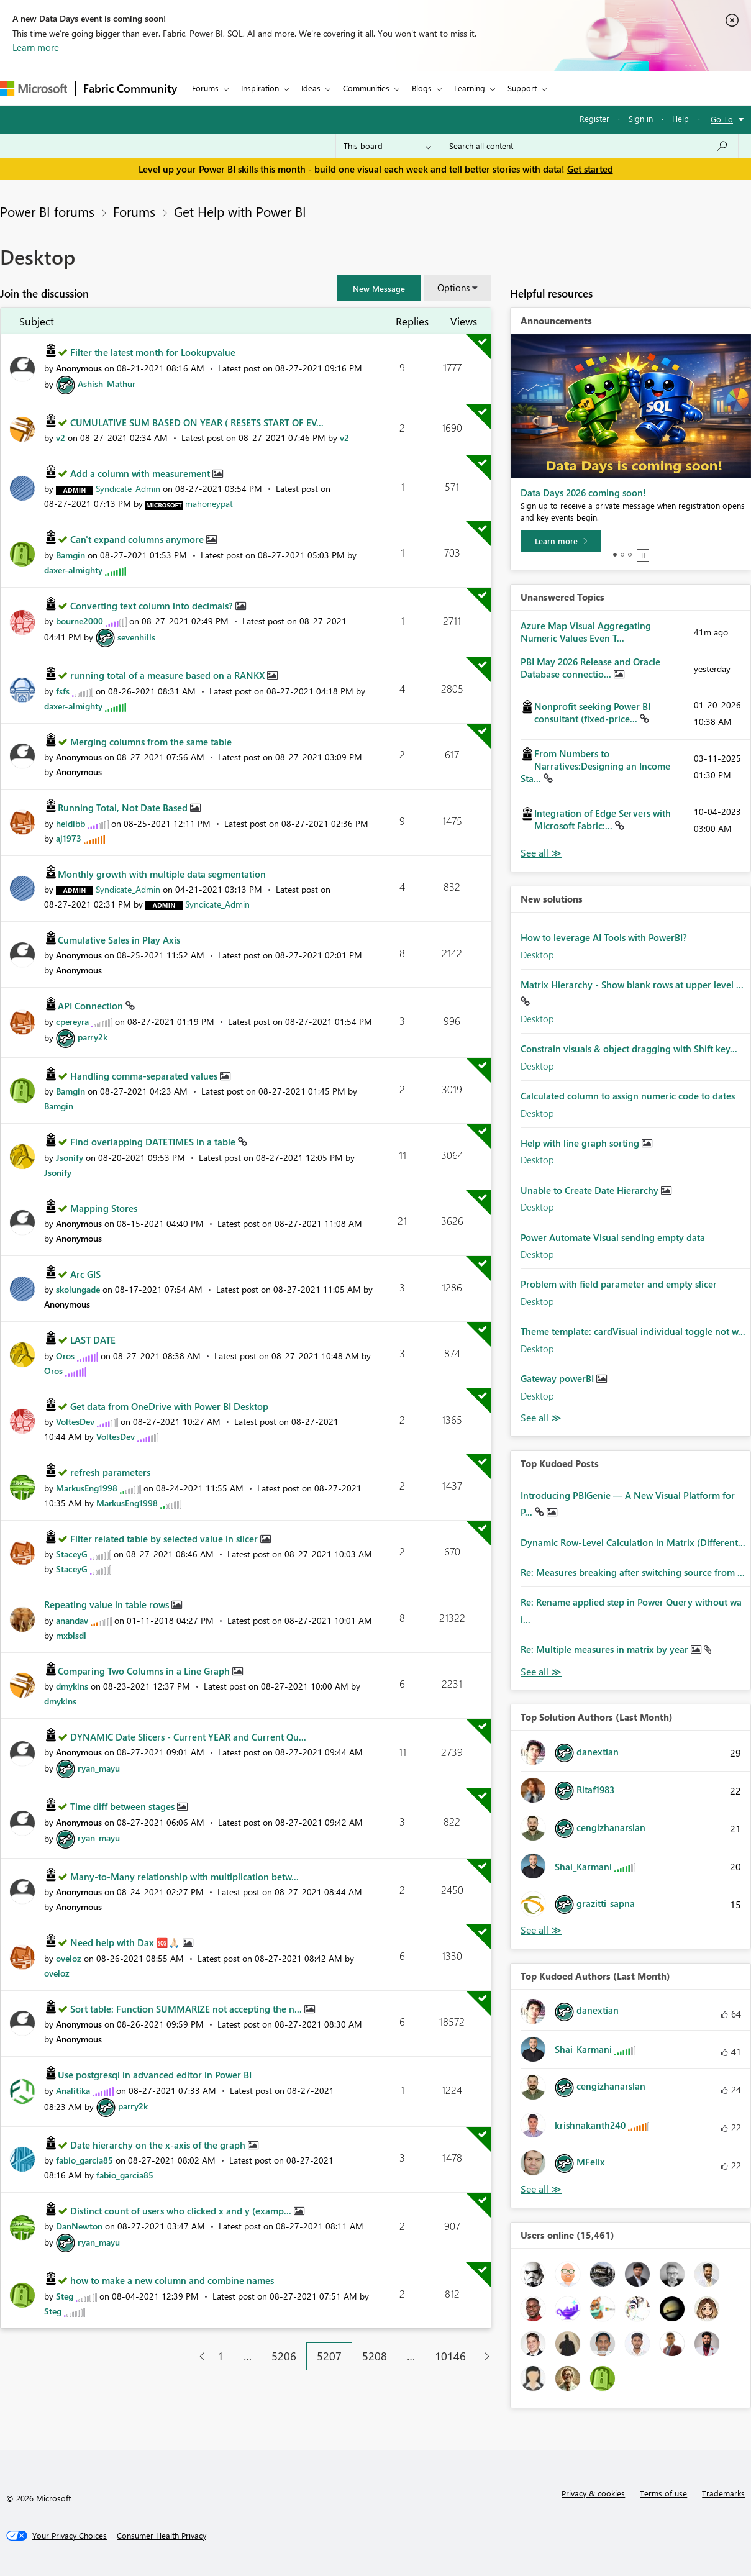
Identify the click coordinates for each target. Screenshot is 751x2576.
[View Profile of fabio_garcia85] (84, 2160)
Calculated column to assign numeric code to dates (628, 1096)
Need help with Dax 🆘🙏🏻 (126, 1942)
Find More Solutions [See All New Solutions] (541, 1418)
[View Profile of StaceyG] (72, 1554)
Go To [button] (722, 119)
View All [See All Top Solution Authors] (541, 1930)
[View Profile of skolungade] (78, 1289)
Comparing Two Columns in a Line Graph (145, 1671)
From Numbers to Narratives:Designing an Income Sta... (595, 766)
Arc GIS (85, 1274)
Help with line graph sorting (581, 1143)
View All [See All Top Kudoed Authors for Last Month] (541, 2189)
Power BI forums (47, 211)
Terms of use (663, 2493)
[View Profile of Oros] (65, 1356)
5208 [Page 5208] (374, 2356)
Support (522, 88)
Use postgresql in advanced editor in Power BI (155, 2075)
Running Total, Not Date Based (124, 807)
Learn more (35, 47)
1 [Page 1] (220, 2356)
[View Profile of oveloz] (68, 1958)
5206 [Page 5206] (283, 2356)
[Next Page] (483, 2356)
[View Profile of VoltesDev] (75, 1421)
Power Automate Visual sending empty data (613, 1237)
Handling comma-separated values (145, 1076)
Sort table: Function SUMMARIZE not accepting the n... (187, 2009)
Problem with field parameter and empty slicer (619, 1284)
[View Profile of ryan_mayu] (99, 1768)
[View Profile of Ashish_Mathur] (106, 383)
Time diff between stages (123, 1806)
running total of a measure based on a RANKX (168, 675)
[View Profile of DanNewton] (79, 2226)
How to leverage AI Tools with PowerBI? (604, 937)
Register (594, 118)
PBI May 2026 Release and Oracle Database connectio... (590, 667)
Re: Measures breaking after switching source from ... (633, 1572)
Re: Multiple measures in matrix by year (606, 1649)
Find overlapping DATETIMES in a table (154, 1142)
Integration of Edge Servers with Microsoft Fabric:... (602, 819)
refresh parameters (110, 1472)
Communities (366, 88)
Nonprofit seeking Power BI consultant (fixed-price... (592, 712)
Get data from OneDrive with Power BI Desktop (169, 1406)
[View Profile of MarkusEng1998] (86, 1488)
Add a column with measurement (141, 473)
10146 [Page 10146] (450, 2356)
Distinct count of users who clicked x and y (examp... (182, 2211)
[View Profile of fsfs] (63, 691)
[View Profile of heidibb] (70, 823)
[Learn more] (561, 541)
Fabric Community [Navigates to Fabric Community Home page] (130, 88)
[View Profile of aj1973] (68, 838)
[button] (379, 288)
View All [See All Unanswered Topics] (541, 853)
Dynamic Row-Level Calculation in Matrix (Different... (633, 1542)
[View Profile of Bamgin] (70, 555)
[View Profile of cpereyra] (72, 1021)
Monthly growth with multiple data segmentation (162, 874)
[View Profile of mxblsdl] (71, 1635)
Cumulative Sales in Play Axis (119, 940)
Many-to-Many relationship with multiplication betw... (184, 1876)
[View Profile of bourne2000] (79, 621)
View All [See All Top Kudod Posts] (541, 1672)
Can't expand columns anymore (138, 539)
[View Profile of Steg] (64, 2296)
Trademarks (723, 2493)
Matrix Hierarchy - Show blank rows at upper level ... (632, 984)
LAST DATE (93, 1340)
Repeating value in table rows (107, 1604)
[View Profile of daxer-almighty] (73, 570)
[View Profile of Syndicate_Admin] (128, 488)
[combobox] (589, 146)
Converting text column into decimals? (152, 605)
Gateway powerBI (558, 1378)
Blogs (422, 88)
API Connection (91, 1005)
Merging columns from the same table (151, 741)
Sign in (641, 118)
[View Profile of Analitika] (73, 2090)
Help (680, 118)
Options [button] (453, 287)
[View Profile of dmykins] (72, 1686)
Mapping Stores (103, 1208)
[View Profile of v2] (60, 438)
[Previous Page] (197, 2356)
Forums (205, 88)
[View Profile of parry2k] (92, 1037)
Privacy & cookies (593, 2493)
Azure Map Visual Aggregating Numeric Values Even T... (586, 631)
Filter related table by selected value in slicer (165, 1538)
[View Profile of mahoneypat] (209, 503)
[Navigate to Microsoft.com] (33, 88)
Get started (590, 169)
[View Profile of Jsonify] (69, 1157)
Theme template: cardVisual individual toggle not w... (633, 1331)
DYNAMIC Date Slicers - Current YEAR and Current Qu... (188, 1737)
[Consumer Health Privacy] (161, 2535)
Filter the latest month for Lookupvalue (152, 352)
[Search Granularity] (387, 146)
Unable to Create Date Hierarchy (591, 1190)
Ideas (311, 88)
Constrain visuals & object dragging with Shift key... (629, 1048)
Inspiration (260, 88)
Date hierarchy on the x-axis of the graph (159, 2145)
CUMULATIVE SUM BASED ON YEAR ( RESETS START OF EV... (197, 422)
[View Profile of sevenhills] (136, 637)
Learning (469, 88)
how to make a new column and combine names (172, 2280)
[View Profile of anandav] (72, 1620)
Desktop (537, 955)
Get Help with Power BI (240, 211)
